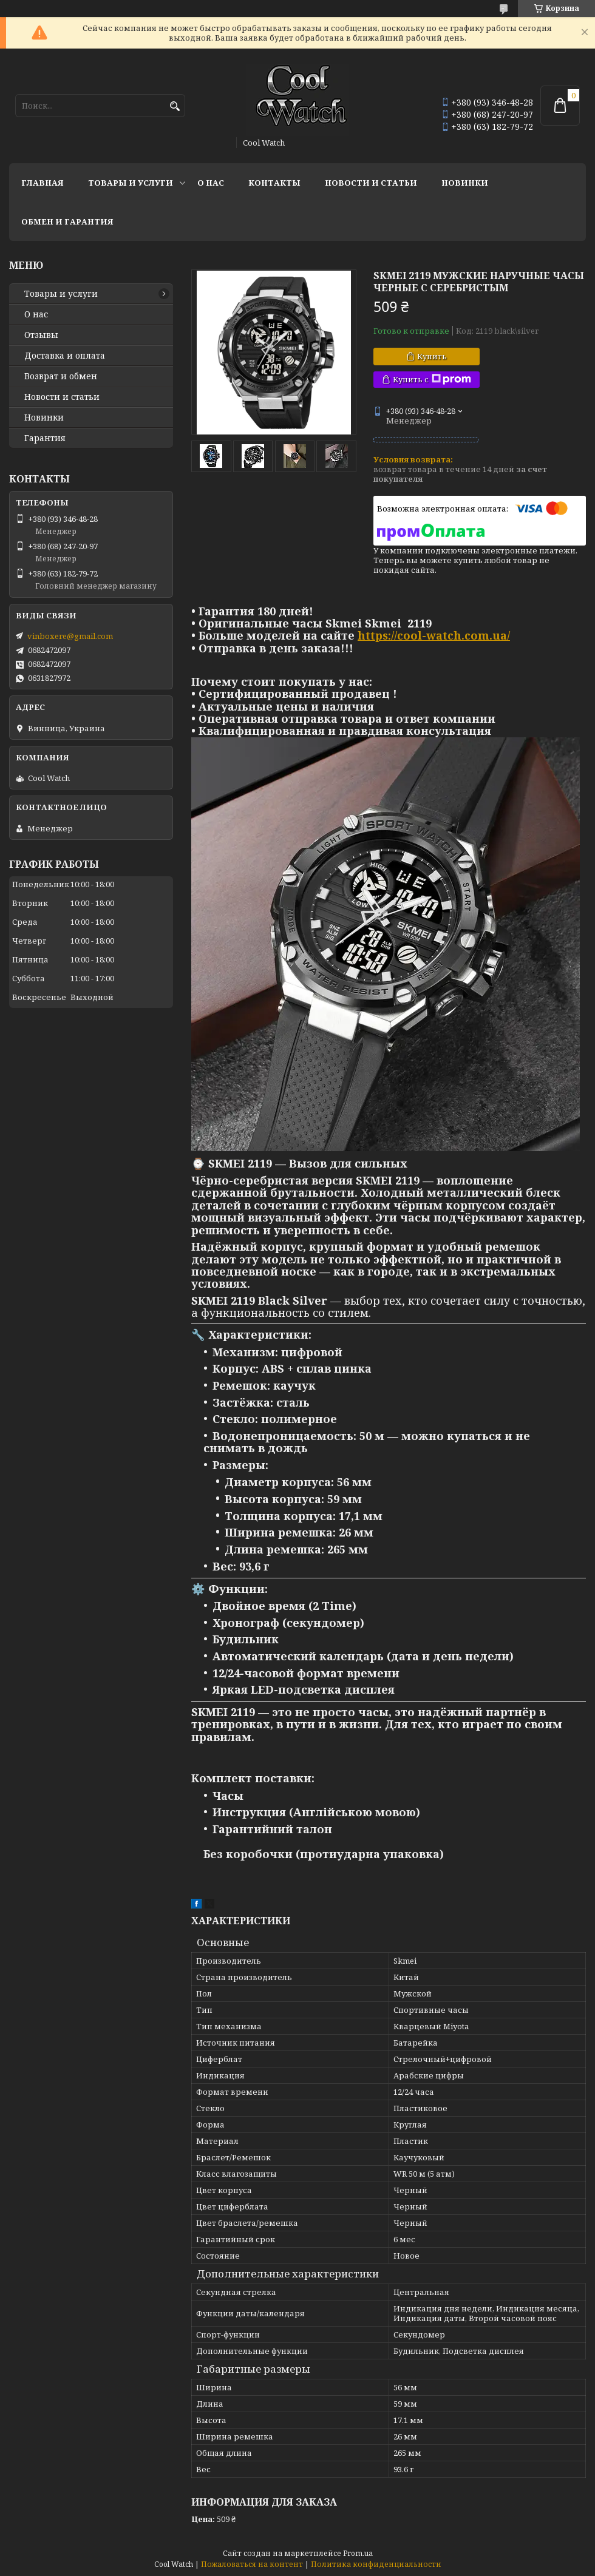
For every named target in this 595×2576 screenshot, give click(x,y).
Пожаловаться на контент (252, 2564)
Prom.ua (358, 2553)
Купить (432, 356)
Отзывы (41, 335)
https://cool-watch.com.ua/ (434, 635)
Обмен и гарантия (67, 221)
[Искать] (174, 106)
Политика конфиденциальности (376, 2564)
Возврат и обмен (60, 376)
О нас (210, 182)
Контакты (274, 182)
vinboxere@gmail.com (70, 636)
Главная (42, 182)
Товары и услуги (130, 182)
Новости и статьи (371, 182)
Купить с (432, 379)
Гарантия (45, 438)
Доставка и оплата (64, 355)
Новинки (464, 182)
